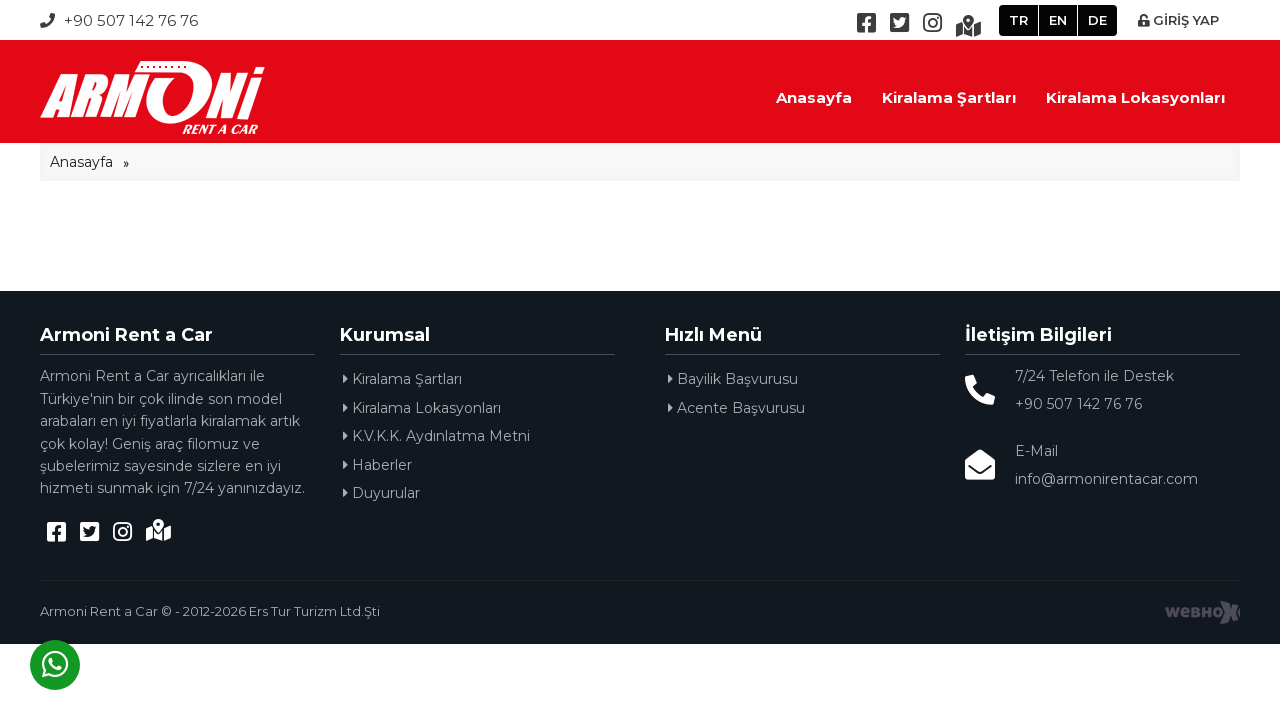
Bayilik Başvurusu (733, 379)
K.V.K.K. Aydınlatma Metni (436, 436)
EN (1058, 20)
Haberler (377, 465)
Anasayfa (814, 97)
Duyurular (381, 493)
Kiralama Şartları (949, 97)
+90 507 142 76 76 (119, 20)
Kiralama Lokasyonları (1135, 97)
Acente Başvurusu (736, 408)
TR (1018, 20)
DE (1097, 20)
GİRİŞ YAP (1178, 20)
